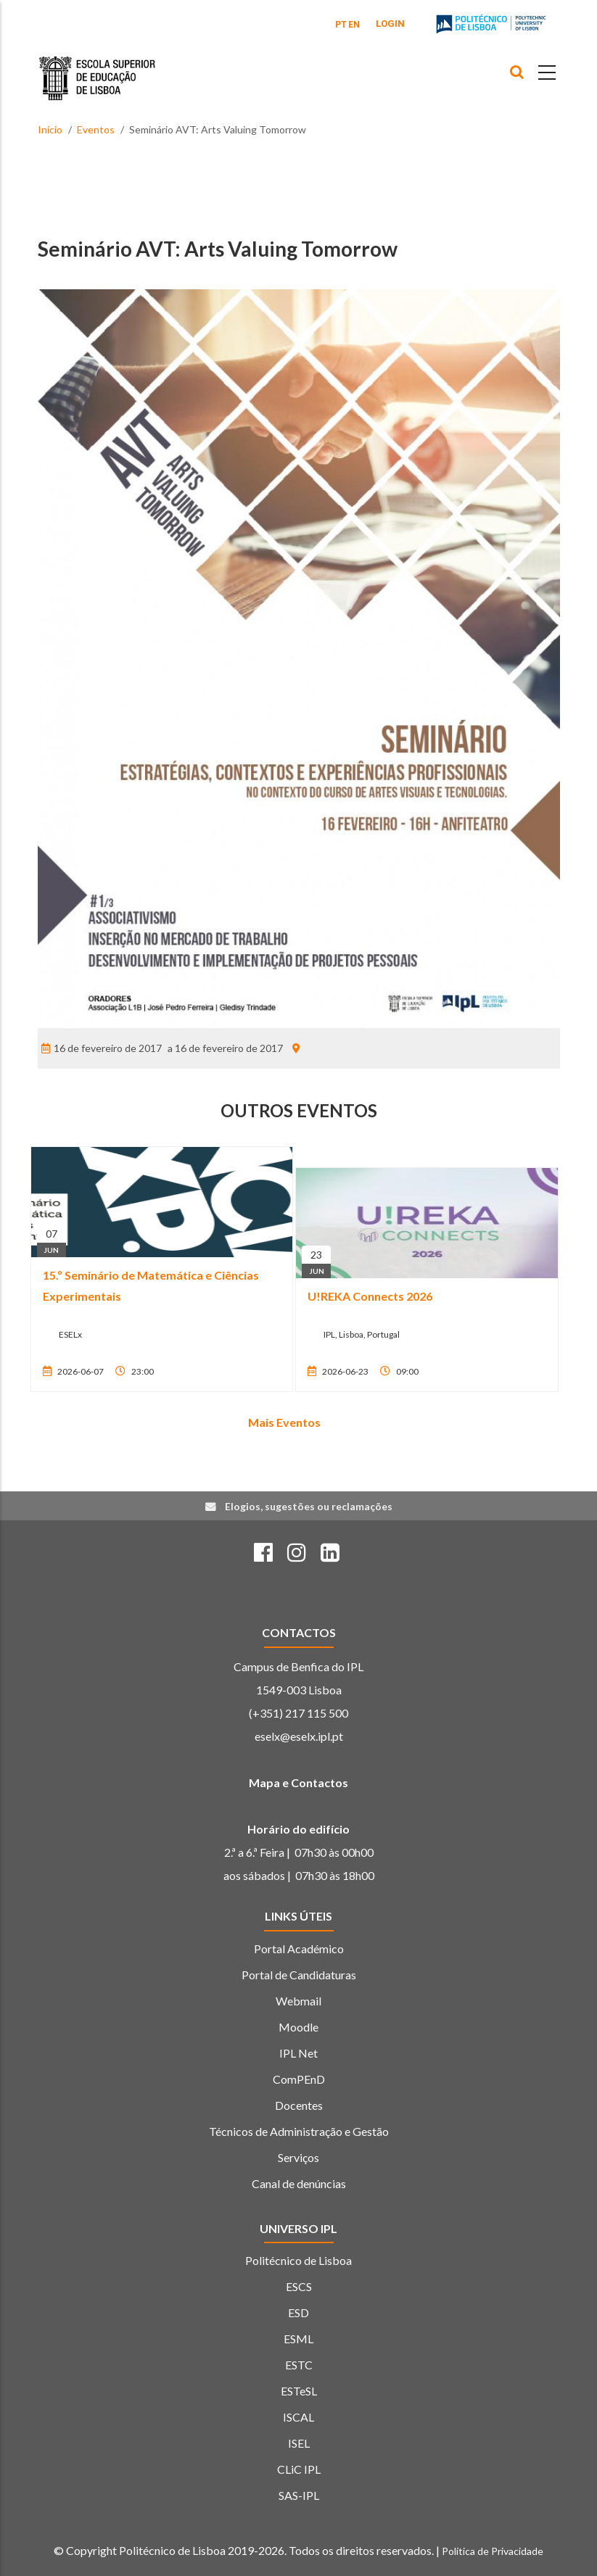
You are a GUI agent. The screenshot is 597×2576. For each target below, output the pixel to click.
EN (354, 25)
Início (50, 129)
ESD (298, 2312)
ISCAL (298, 2417)
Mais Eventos (284, 1422)
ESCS (299, 2286)
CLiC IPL (299, 2469)
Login (390, 23)
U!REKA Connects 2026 (370, 1296)
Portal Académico (299, 1948)
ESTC (299, 2365)
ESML (298, 2338)
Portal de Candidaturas (299, 1974)
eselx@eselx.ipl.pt (299, 1736)
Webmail (298, 2001)
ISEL (299, 2443)
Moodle (298, 2027)
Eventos (96, 129)
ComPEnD (299, 2079)
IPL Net (298, 2053)
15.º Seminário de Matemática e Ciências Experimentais (151, 1285)
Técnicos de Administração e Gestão (299, 2131)
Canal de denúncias (299, 2183)
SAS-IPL (299, 2495)
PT (341, 25)
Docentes (299, 2105)
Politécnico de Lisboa (298, 2260)
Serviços (298, 2157)
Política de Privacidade (492, 2551)
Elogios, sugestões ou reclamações (308, 1506)
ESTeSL (299, 2391)
